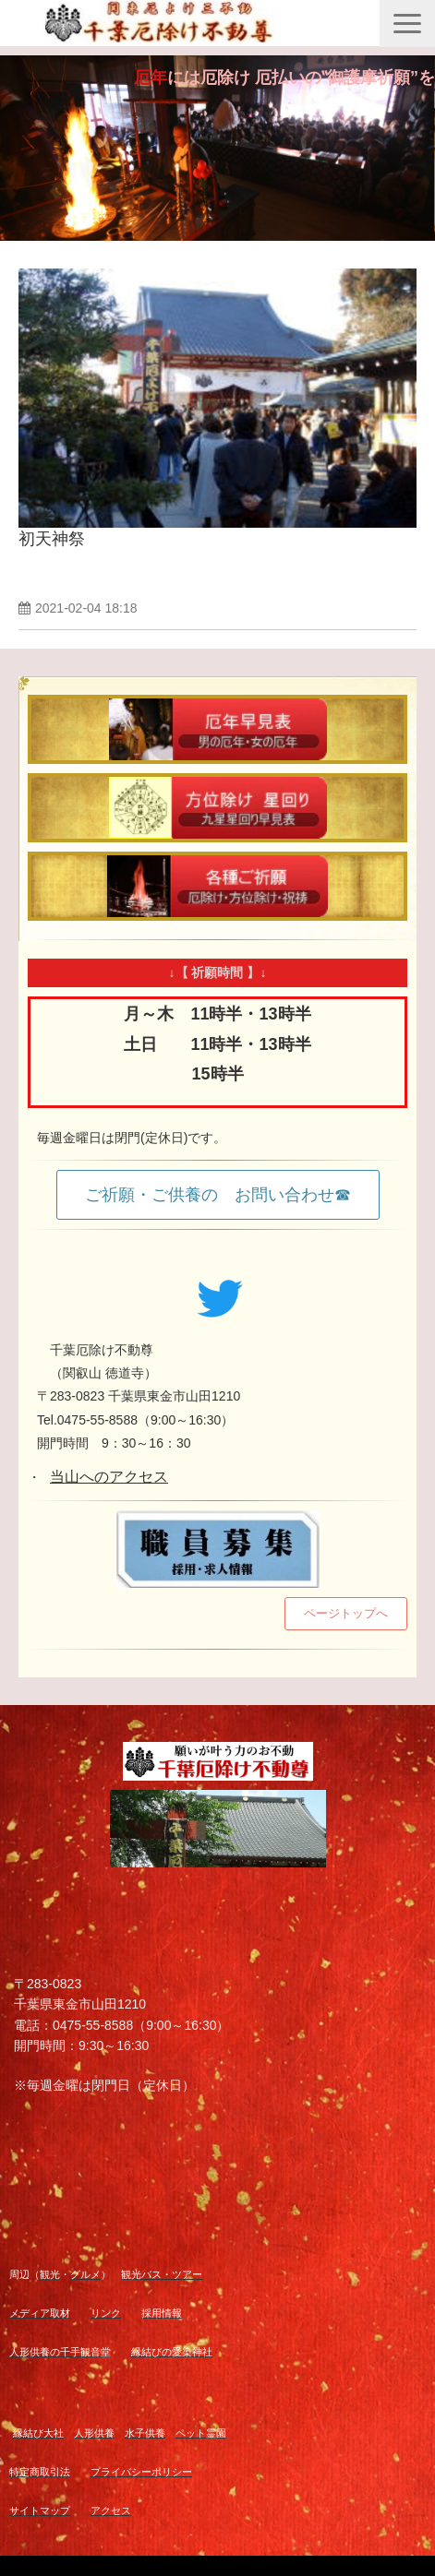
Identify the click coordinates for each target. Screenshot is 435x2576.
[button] (407, 23)
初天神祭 (51, 539)
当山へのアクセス (109, 1477)
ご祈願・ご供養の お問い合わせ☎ (218, 1195)
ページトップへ (346, 1613)
